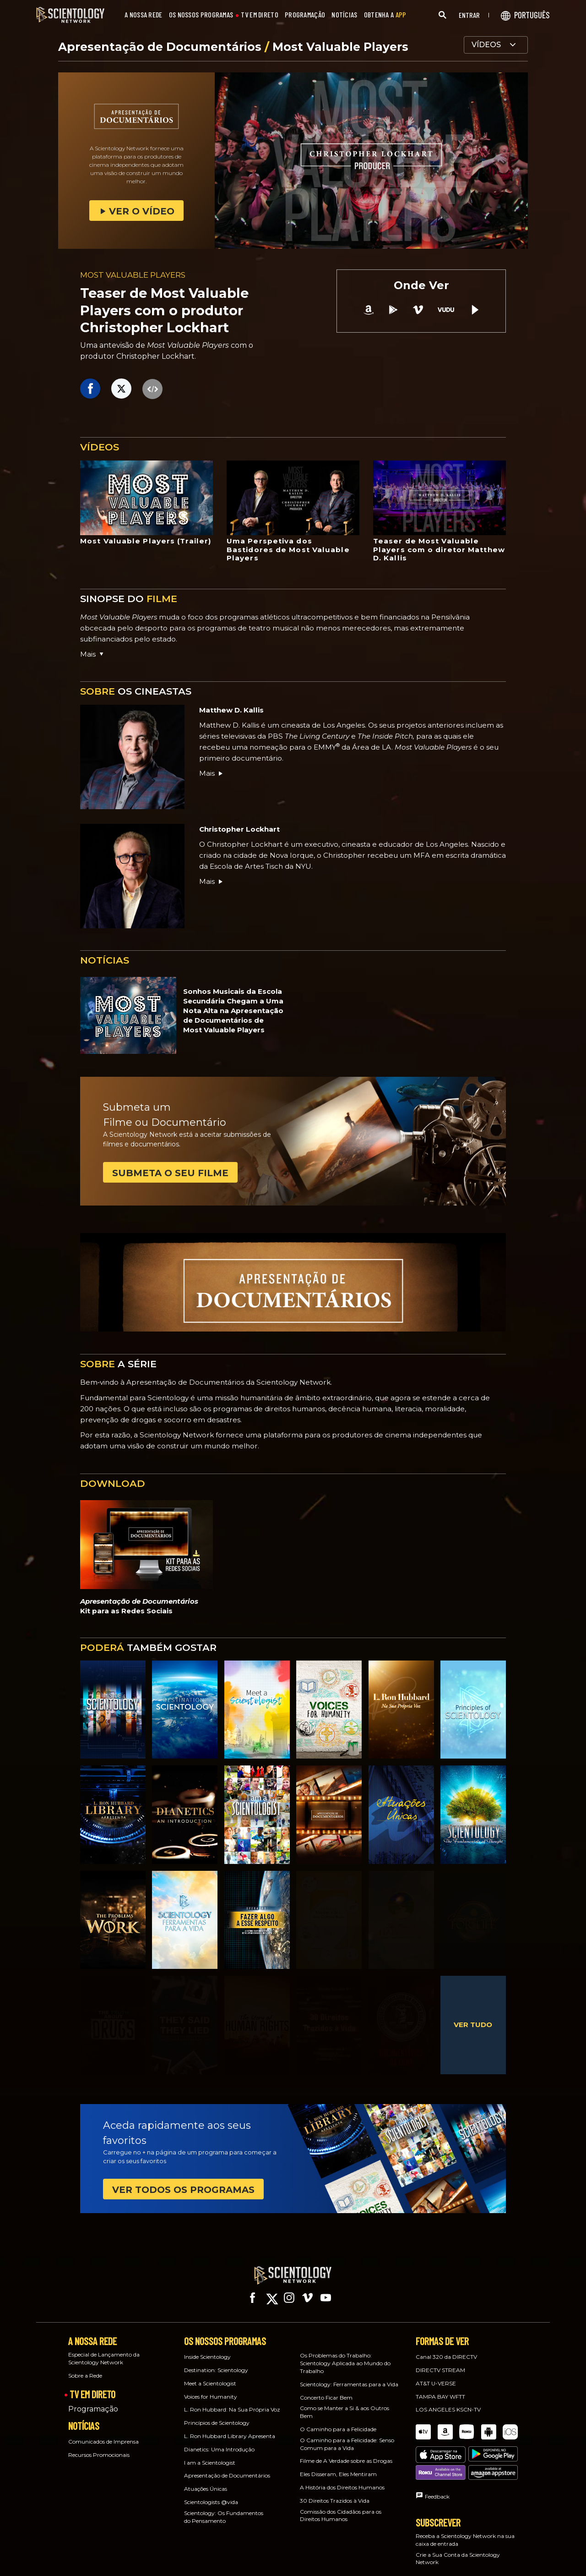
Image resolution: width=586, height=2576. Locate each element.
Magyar (200, 2561)
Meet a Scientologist (210, 2375)
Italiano (232, 2561)
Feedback (437, 2457)
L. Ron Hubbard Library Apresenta (229, 2427)
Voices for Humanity (210, 2388)
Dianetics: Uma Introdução (219, 2441)
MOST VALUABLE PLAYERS (132, 275)
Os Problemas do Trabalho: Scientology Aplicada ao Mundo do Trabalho (345, 2355)
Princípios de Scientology (217, 2414)
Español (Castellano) (421, 2549)
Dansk (232, 2549)
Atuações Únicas (205, 2480)
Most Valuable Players (340, 47)
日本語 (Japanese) (277, 2561)
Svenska (494, 2561)
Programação (93, 2400)
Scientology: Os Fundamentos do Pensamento (223, 2508)
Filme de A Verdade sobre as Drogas (346, 2452)
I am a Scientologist (209, 2454)
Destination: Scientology (216, 2361)
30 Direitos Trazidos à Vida (334, 2492)
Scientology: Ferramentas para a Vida (349, 2376)
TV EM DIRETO (259, 15)
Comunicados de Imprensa (103, 2433)
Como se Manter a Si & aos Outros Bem (344, 2403)
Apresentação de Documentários (161, 47)
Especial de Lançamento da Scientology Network (104, 2350)
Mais (211, 773)
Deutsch (265, 2549)
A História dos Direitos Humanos (342, 2479)
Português (397, 2561)
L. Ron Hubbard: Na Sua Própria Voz (232, 2401)
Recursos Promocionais (99, 2446)
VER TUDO (473, 2024)
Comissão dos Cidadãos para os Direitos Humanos (340, 2507)
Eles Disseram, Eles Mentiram (338, 2465)
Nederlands (327, 2561)
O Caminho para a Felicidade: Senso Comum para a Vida (347, 2435)
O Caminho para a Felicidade (338, 2420)
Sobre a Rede (85, 2367)
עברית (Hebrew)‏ (479, 2549)
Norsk (363, 2561)
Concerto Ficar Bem (326, 2389)
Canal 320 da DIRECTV (446, 2348)
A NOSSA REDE (144, 15)
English (200, 2549)
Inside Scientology (207, 2348)
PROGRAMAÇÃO (305, 15)
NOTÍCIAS (344, 15)
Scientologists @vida (211, 2493)
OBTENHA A (385, 15)
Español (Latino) (363, 2549)
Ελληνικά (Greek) (309, 2549)
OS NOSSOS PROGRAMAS (201, 15)
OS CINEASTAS (135, 691)
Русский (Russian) (447, 2561)
